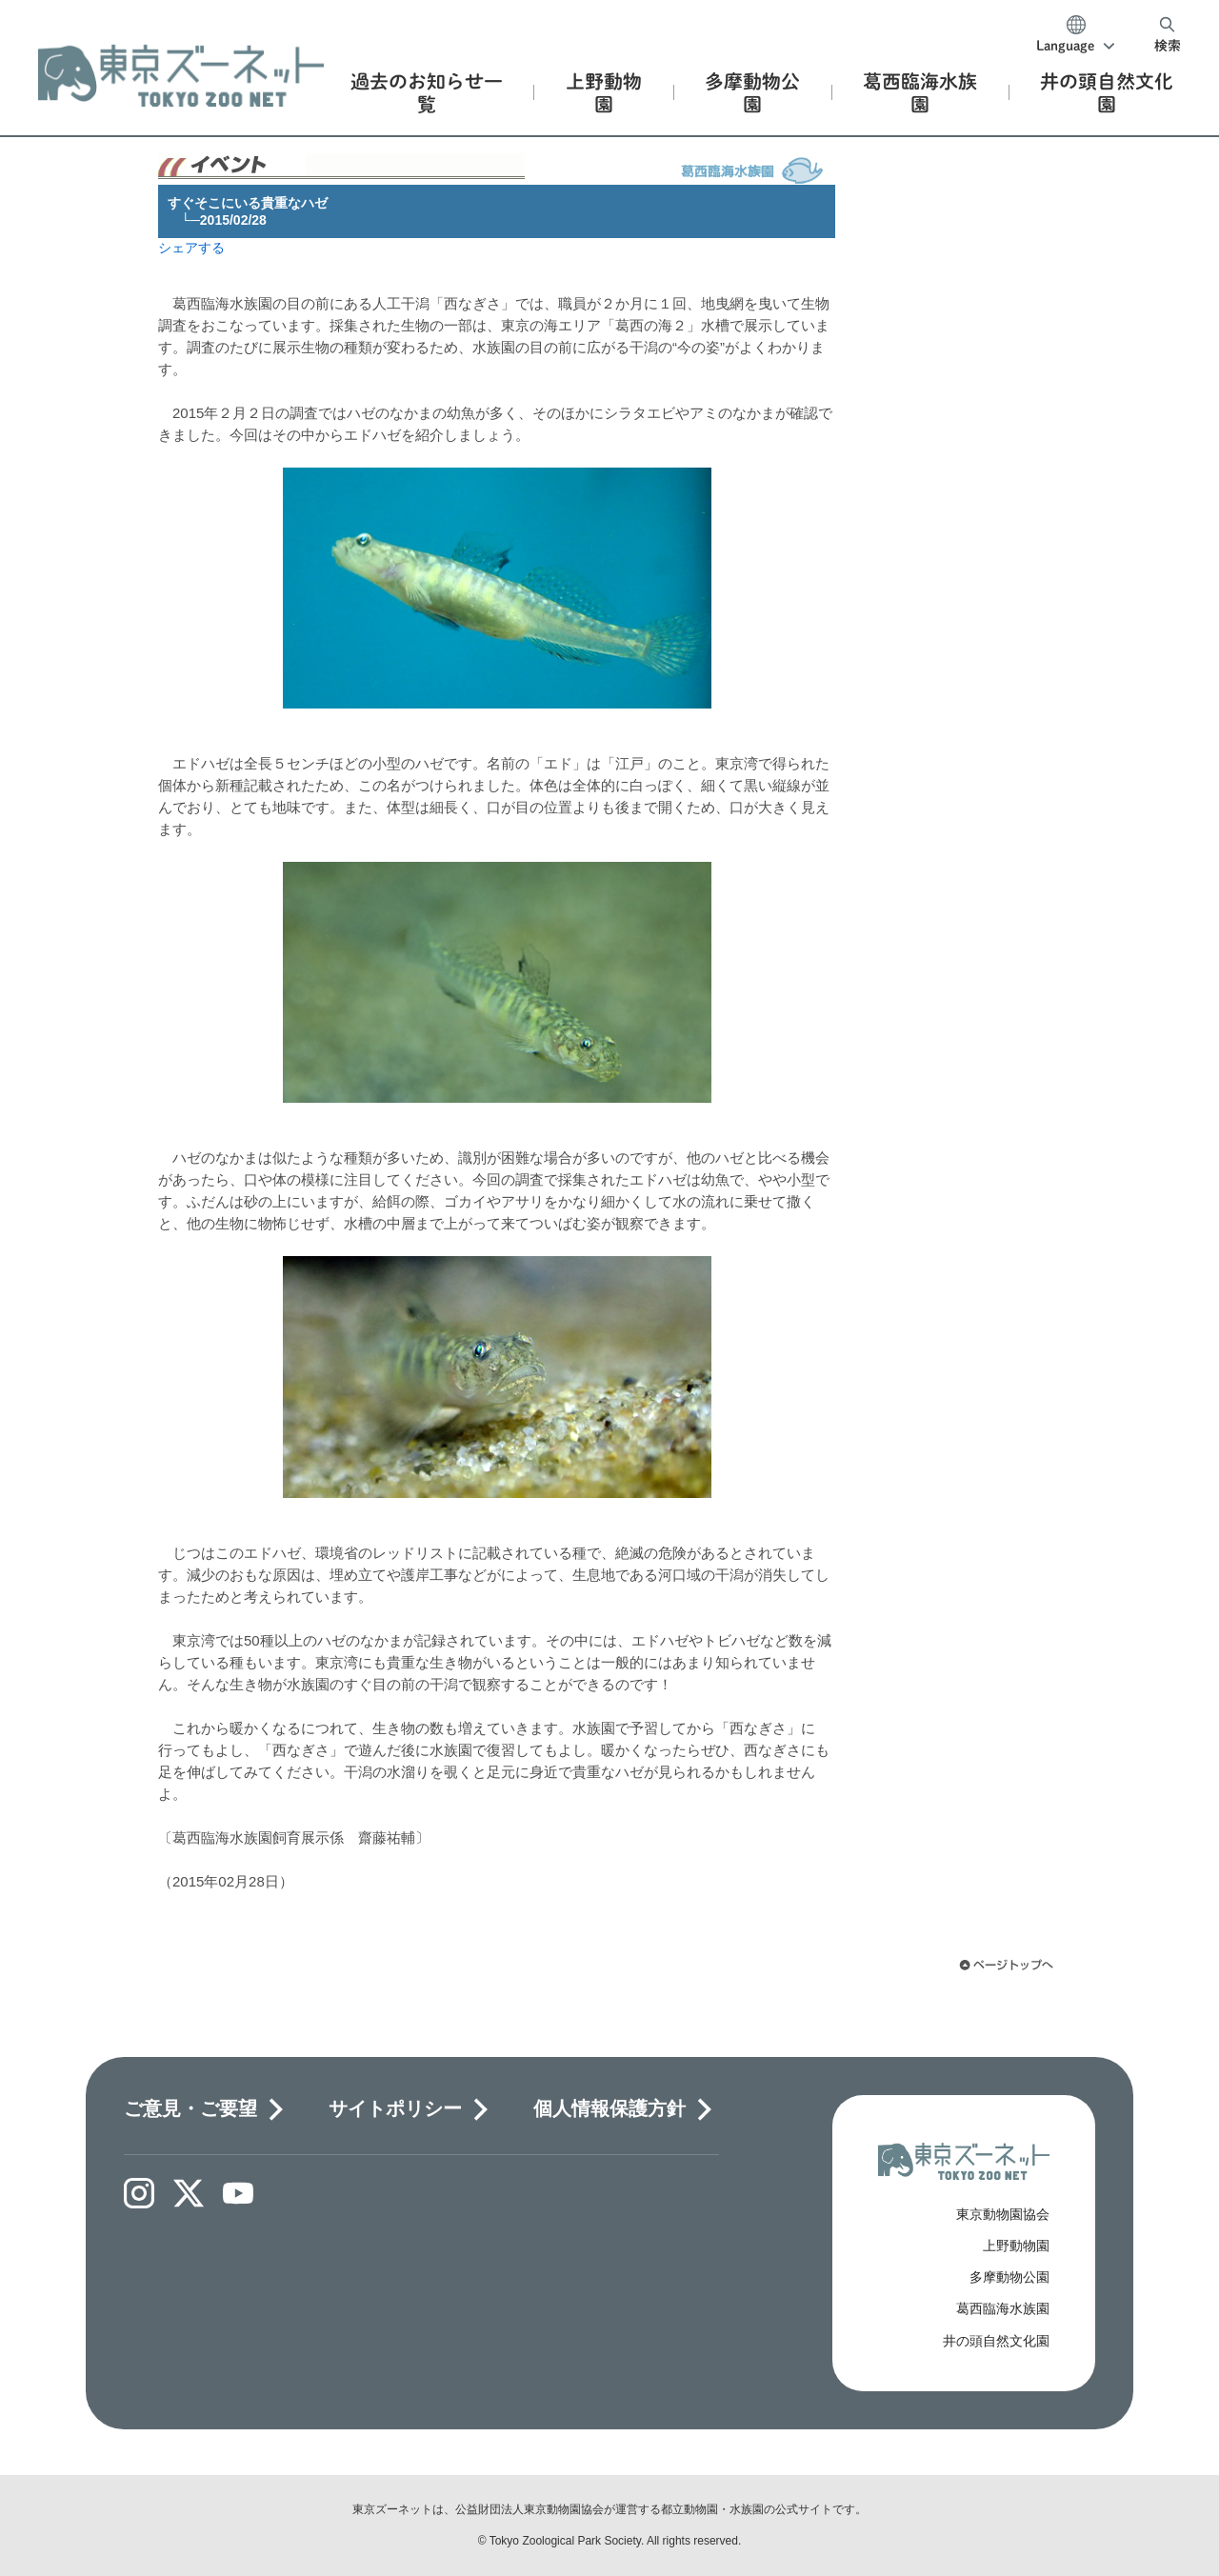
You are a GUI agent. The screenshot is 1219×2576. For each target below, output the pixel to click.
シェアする (191, 247)
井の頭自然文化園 (996, 2340)
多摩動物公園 (1009, 2277)
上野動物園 (1016, 2245)
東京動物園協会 (1002, 2214)
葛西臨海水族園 (1002, 2308)
